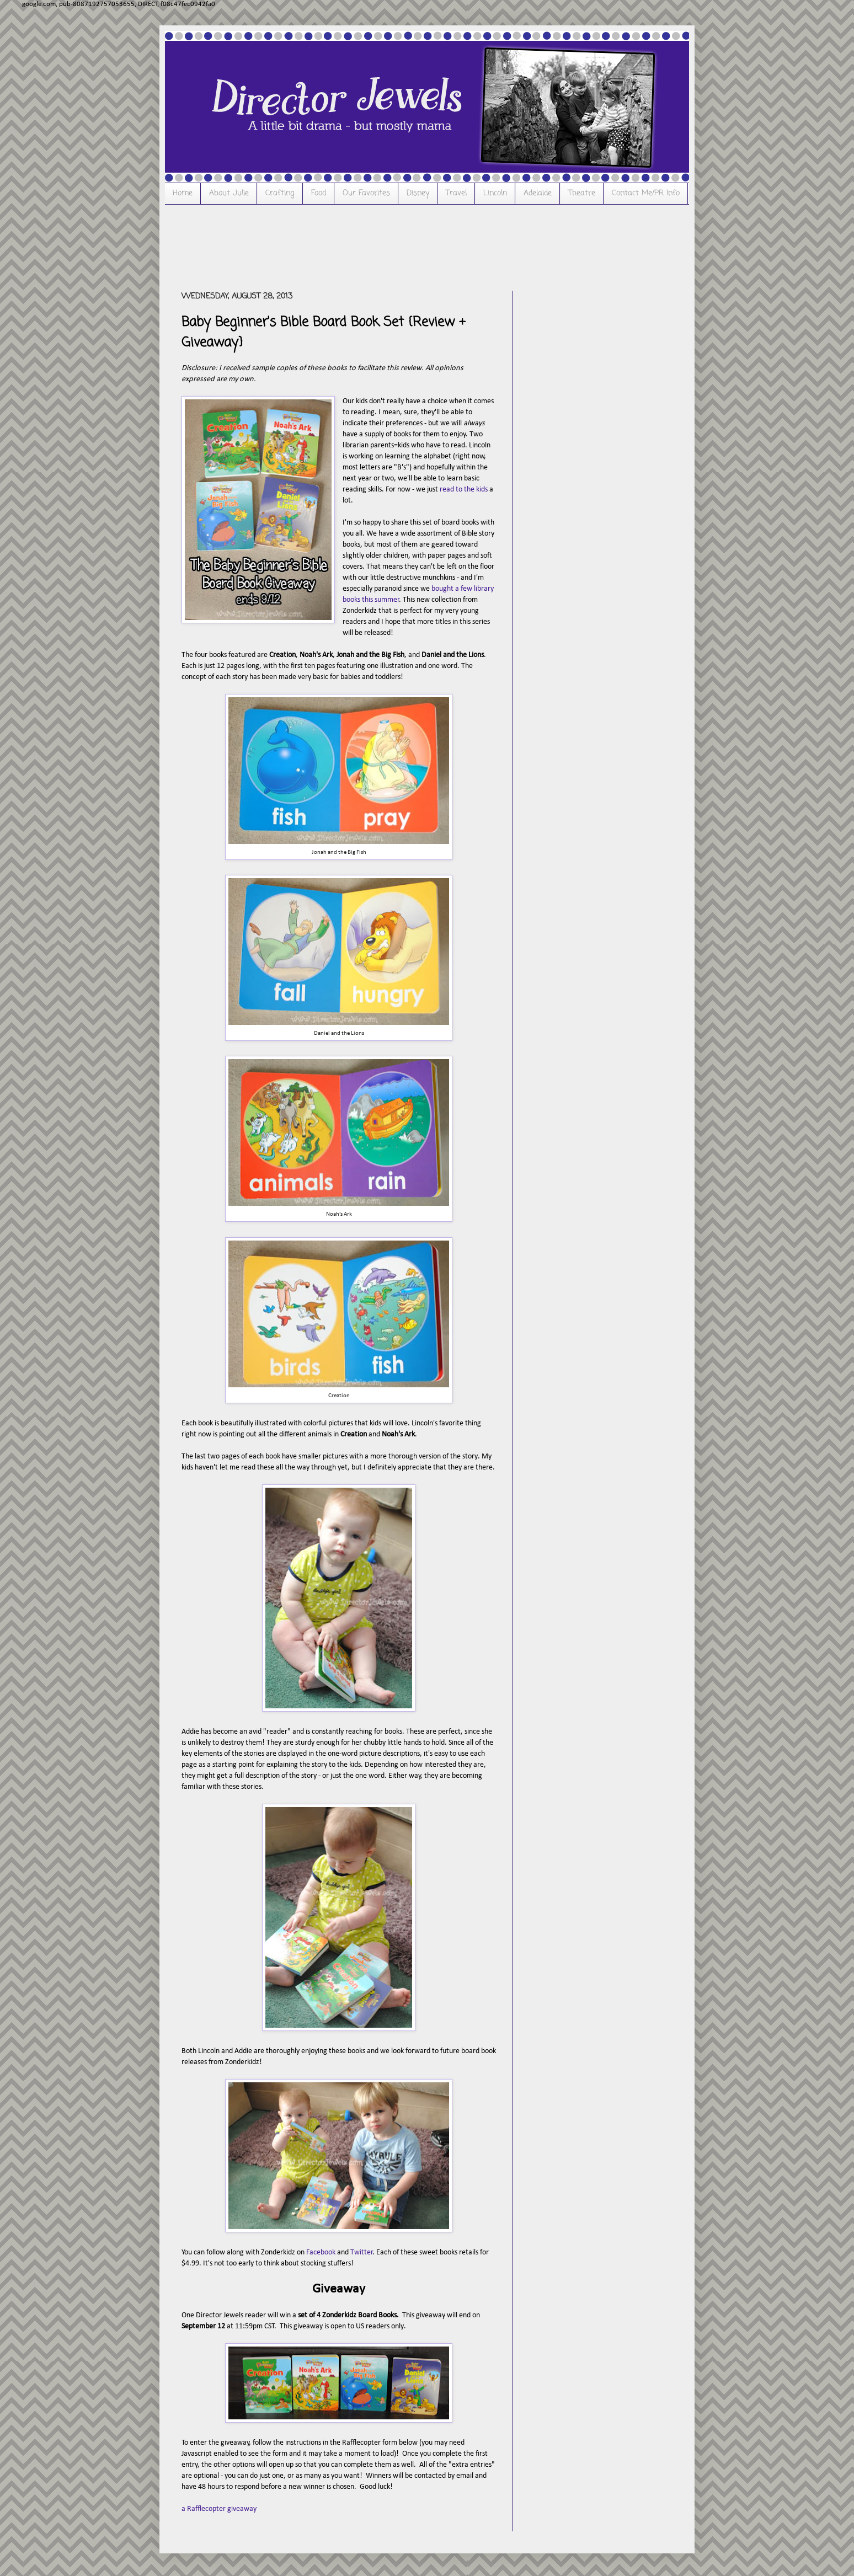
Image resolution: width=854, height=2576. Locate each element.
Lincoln (495, 193)
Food (318, 193)
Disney (418, 193)
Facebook (320, 2252)
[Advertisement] (382, 246)
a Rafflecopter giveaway (219, 2509)
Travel (456, 193)
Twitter (361, 2252)
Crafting (280, 193)
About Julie (229, 193)
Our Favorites (366, 193)
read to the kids (464, 489)
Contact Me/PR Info (646, 193)
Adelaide (538, 193)
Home (183, 193)
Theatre (581, 193)
